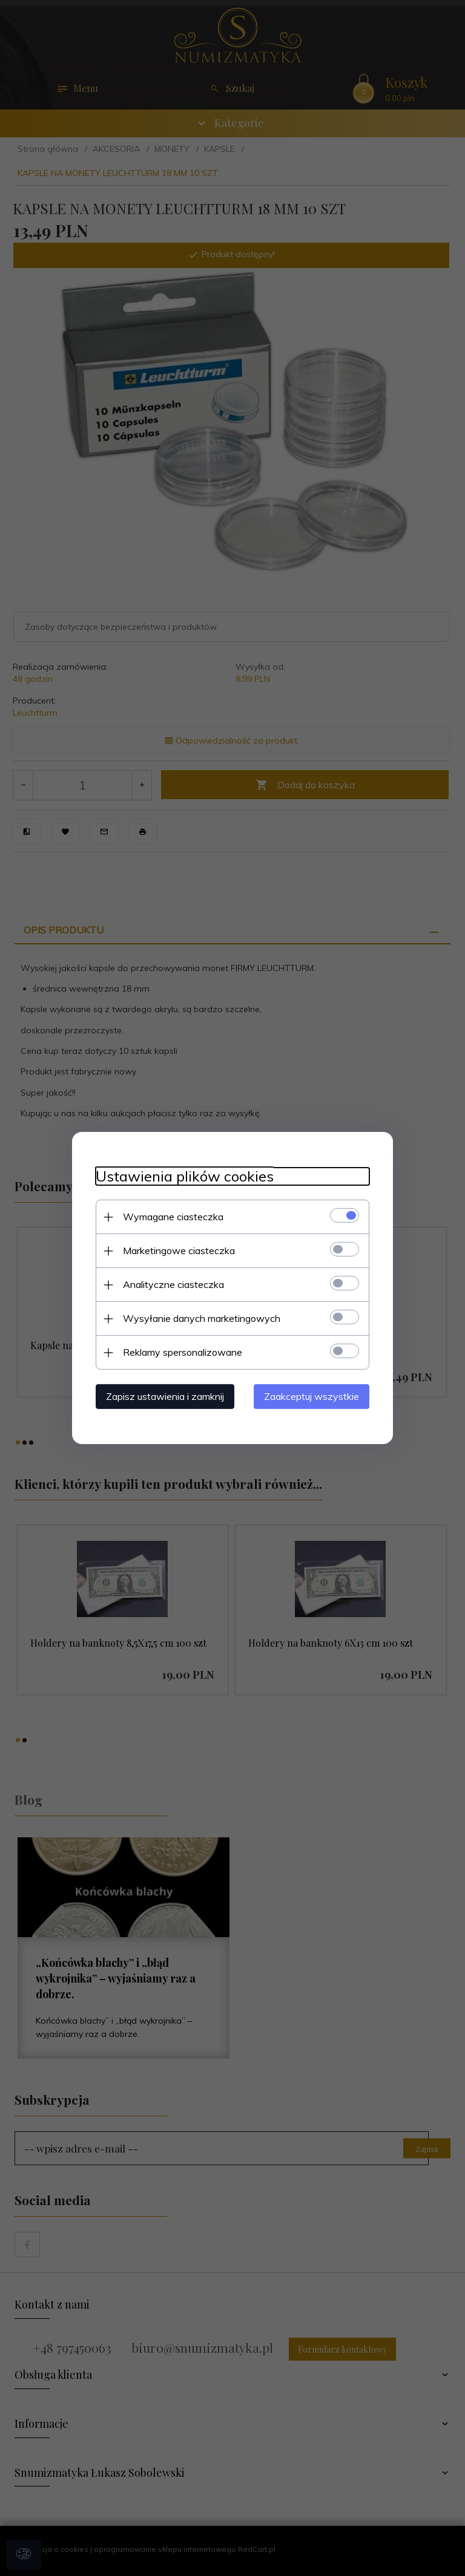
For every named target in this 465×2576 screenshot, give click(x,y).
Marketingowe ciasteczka (176, 1250)
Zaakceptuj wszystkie (313, 1396)
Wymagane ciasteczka (170, 1217)
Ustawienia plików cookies (182, 1176)
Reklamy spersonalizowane (180, 1352)
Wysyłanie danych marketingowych (199, 1318)
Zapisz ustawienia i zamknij (163, 1396)
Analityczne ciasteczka (171, 1284)
